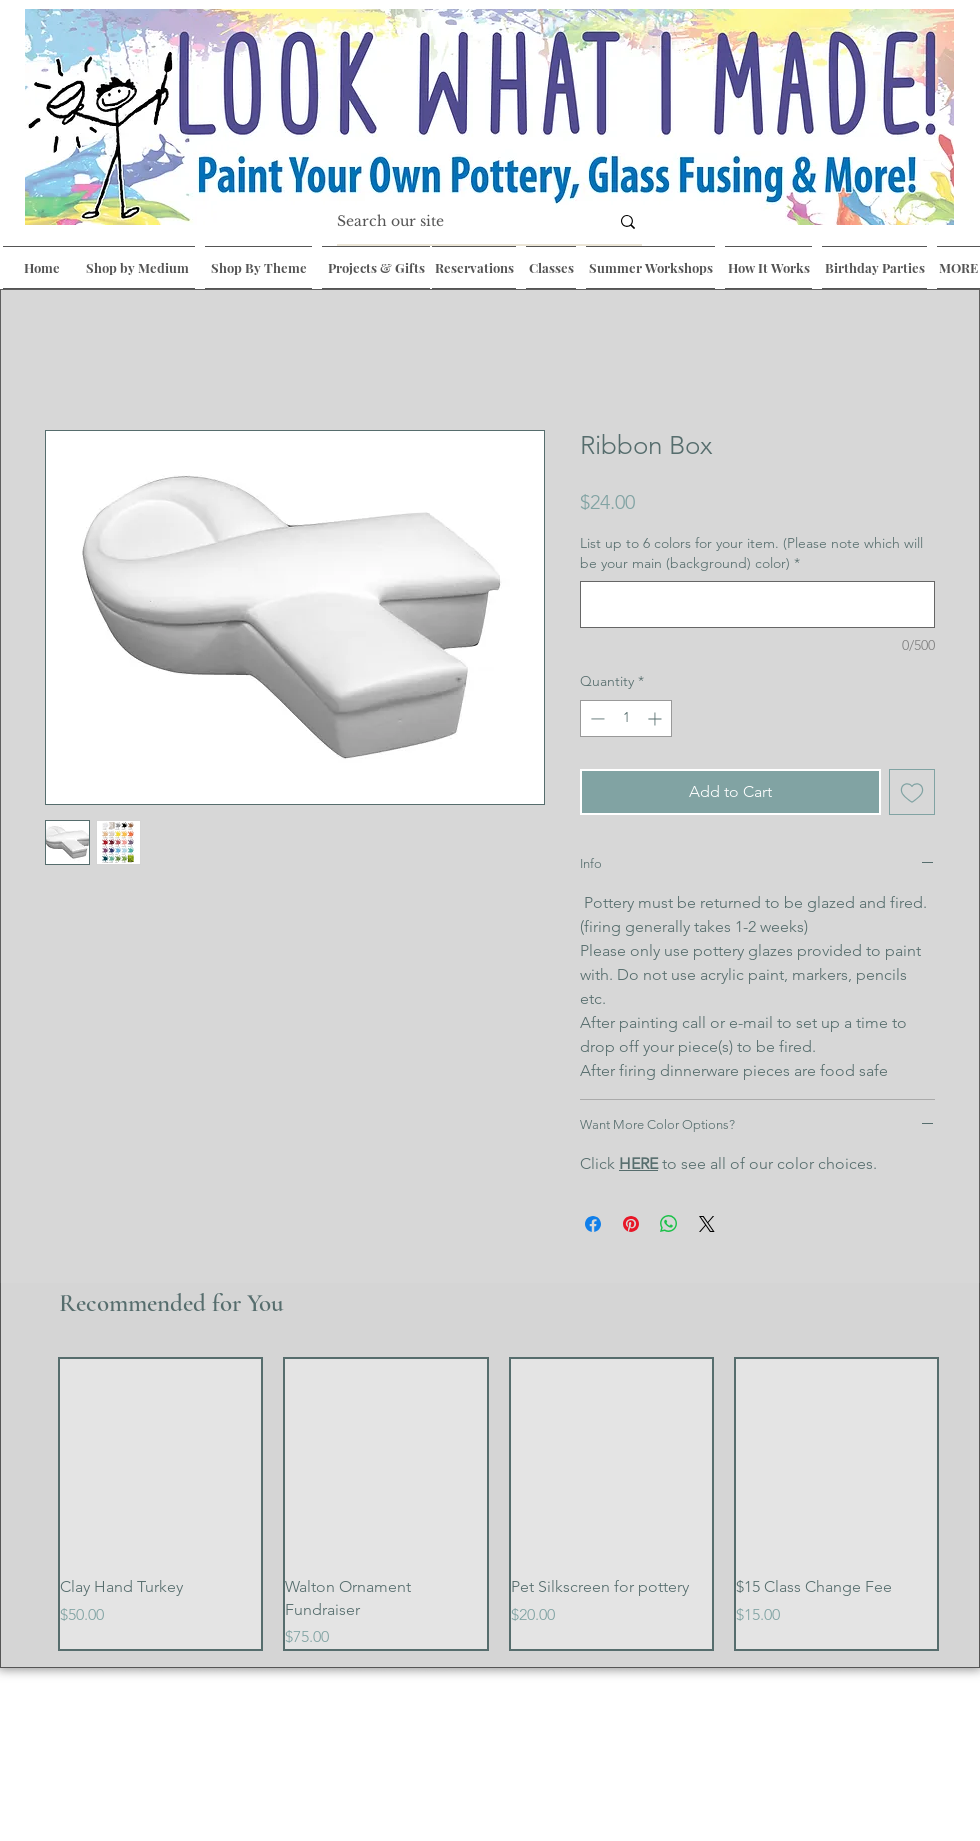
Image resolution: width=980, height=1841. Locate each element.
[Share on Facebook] (593, 1224)
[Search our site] (458, 222)
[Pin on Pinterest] (631, 1224)
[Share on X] (707, 1224)
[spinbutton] (626, 718)
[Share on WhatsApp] (669, 1224)
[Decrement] (595, 718)
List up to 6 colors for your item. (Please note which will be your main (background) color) (751, 553)
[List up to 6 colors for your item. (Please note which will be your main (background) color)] (757, 604)
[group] (498, 1504)
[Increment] (656, 718)
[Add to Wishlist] (912, 792)
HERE (638, 1163)
